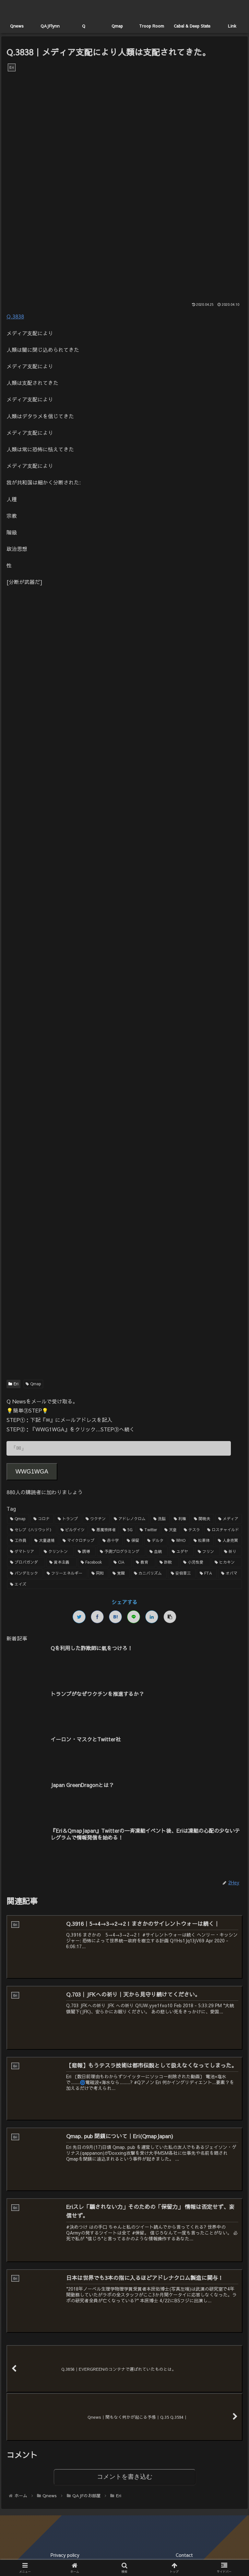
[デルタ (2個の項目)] (155, 1540)
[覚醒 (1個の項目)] (120, 1573)
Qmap (34, 1383)
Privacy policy (65, 2555)
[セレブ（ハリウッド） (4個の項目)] (31, 1530)
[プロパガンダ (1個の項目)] (26, 1562)
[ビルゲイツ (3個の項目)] (73, 1530)
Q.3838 (15, 316)
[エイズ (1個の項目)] (124, 1584)
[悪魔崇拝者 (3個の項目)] (104, 1530)
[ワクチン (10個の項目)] (96, 1519)
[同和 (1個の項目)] (99, 1573)
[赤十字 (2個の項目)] (111, 1540)
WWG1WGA (32, 1471)
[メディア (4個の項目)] (228, 1519)
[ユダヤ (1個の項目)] (181, 1551)
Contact (184, 2555)
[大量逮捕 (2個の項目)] (44, 1540)
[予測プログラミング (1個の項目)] (121, 1551)
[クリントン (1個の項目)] (57, 1551)
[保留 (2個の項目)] (133, 1540)
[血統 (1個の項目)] (157, 1551)
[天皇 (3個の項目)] (170, 1530)
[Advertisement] (124, 834)
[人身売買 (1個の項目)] (228, 1540)
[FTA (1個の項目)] (207, 1573)
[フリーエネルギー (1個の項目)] (65, 1573)
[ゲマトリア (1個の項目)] (23, 1551)
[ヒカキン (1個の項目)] (227, 1562)
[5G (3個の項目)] (128, 1530)
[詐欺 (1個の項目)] (168, 1562)
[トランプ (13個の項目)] (68, 1519)
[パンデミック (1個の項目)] (25, 1573)
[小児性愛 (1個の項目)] (195, 1562)
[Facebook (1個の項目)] (93, 1562)
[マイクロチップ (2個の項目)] (79, 1540)
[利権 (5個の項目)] (180, 1519)
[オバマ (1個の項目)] (230, 1573)
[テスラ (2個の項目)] (192, 1530)
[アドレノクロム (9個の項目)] (130, 1519)
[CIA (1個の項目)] (121, 1562)
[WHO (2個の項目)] (179, 1540)
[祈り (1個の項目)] (231, 1551)
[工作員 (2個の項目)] (18, 1540)
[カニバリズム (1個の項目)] (149, 1573)
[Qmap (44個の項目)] (18, 1519)
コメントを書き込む (124, 2477)
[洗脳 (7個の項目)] (159, 1519)
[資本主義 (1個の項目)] (61, 1562)
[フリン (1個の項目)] (207, 1551)
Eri (13, 1383)
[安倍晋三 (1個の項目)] (182, 1573)
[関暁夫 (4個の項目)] (202, 1519)
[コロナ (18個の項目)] (41, 1519)
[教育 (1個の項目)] (144, 1562)
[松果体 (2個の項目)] (202, 1540)
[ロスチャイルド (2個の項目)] (223, 1530)
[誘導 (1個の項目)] (85, 1551)
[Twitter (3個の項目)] (148, 1530)
